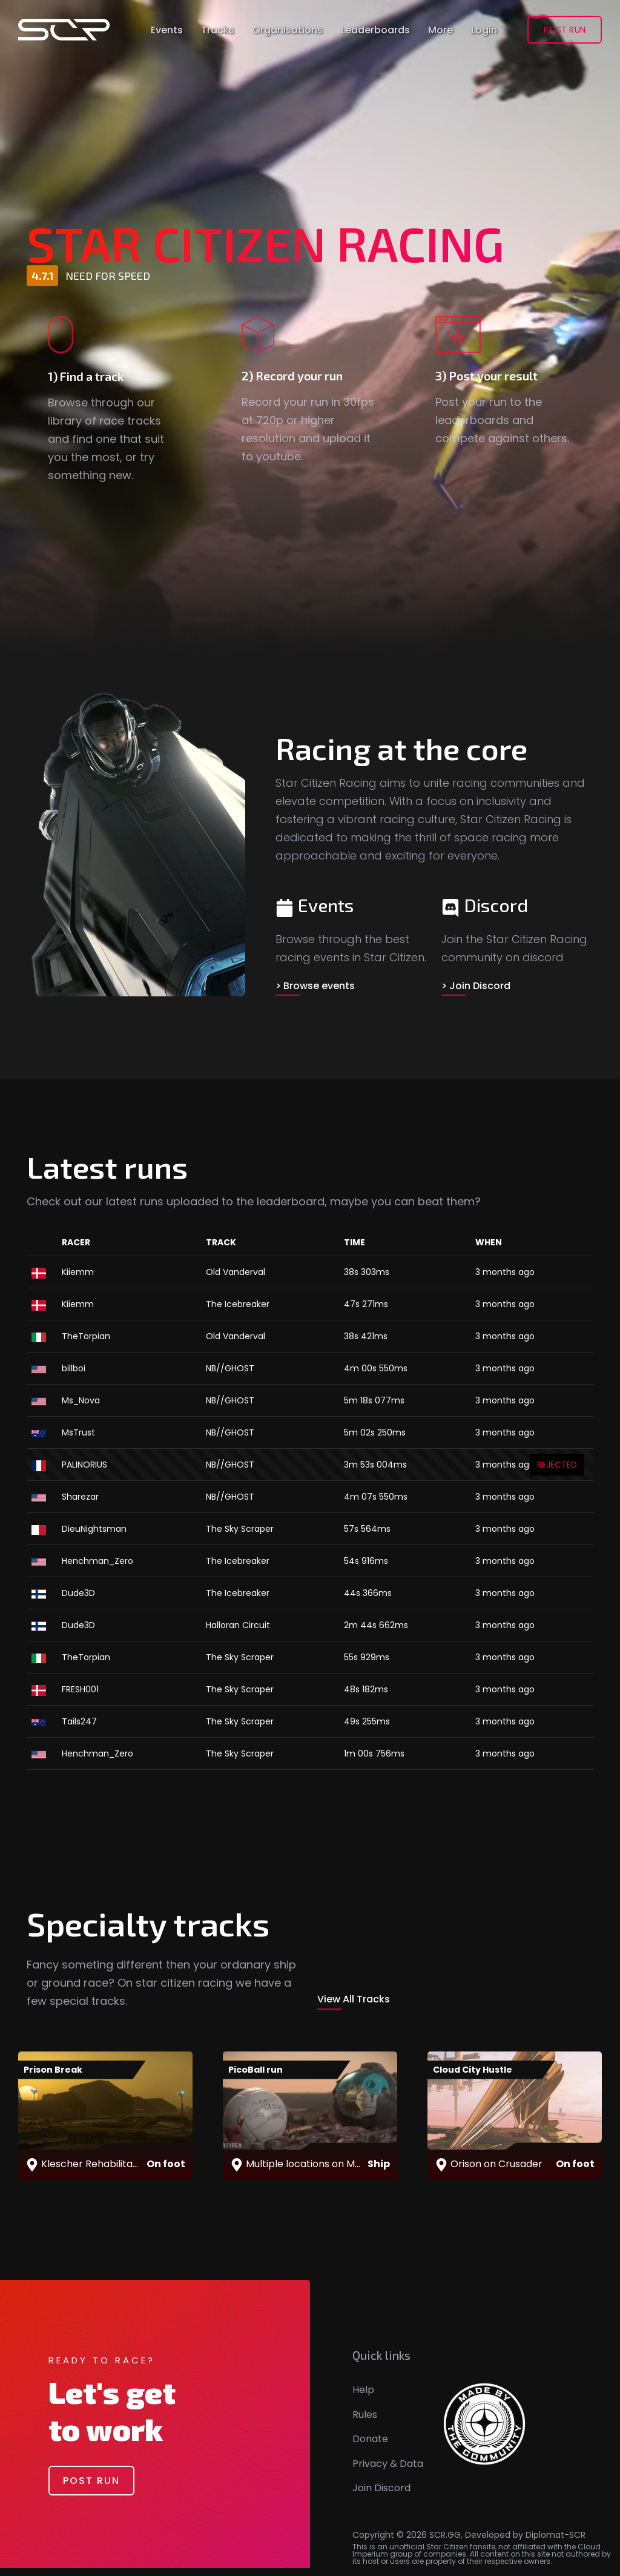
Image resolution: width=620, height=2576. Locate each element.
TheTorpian (86, 1333)
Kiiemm (78, 1269)
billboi (73, 1365)
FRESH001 (80, 1686)
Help (363, 2398)
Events (167, 26)
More (440, 26)
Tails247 (79, 1718)
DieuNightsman (94, 1526)
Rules (364, 2422)
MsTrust (78, 1429)
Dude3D (78, 1590)
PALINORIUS (84, 1461)
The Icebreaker (237, 1301)
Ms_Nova (81, 1397)
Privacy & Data (387, 2471)
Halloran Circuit (238, 1622)
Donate (370, 2447)
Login (484, 26)
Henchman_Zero (97, 1558)
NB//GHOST (230, 1365)
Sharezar (80, 1494)
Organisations (287, 26)
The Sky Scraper (240, 1526)
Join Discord (381, 2496)
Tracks (217, 26)
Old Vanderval (235, 1269)
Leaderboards (375, 26)
